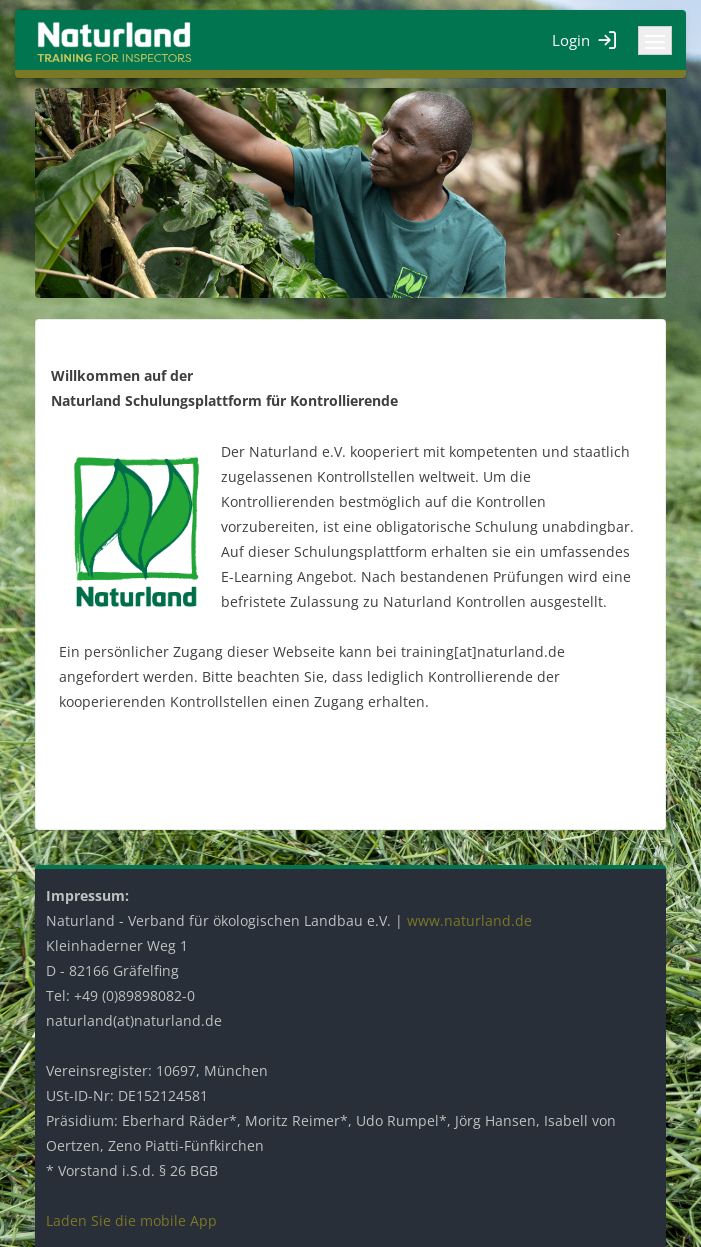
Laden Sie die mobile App (131, 1220)
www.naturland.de (469, 920)
